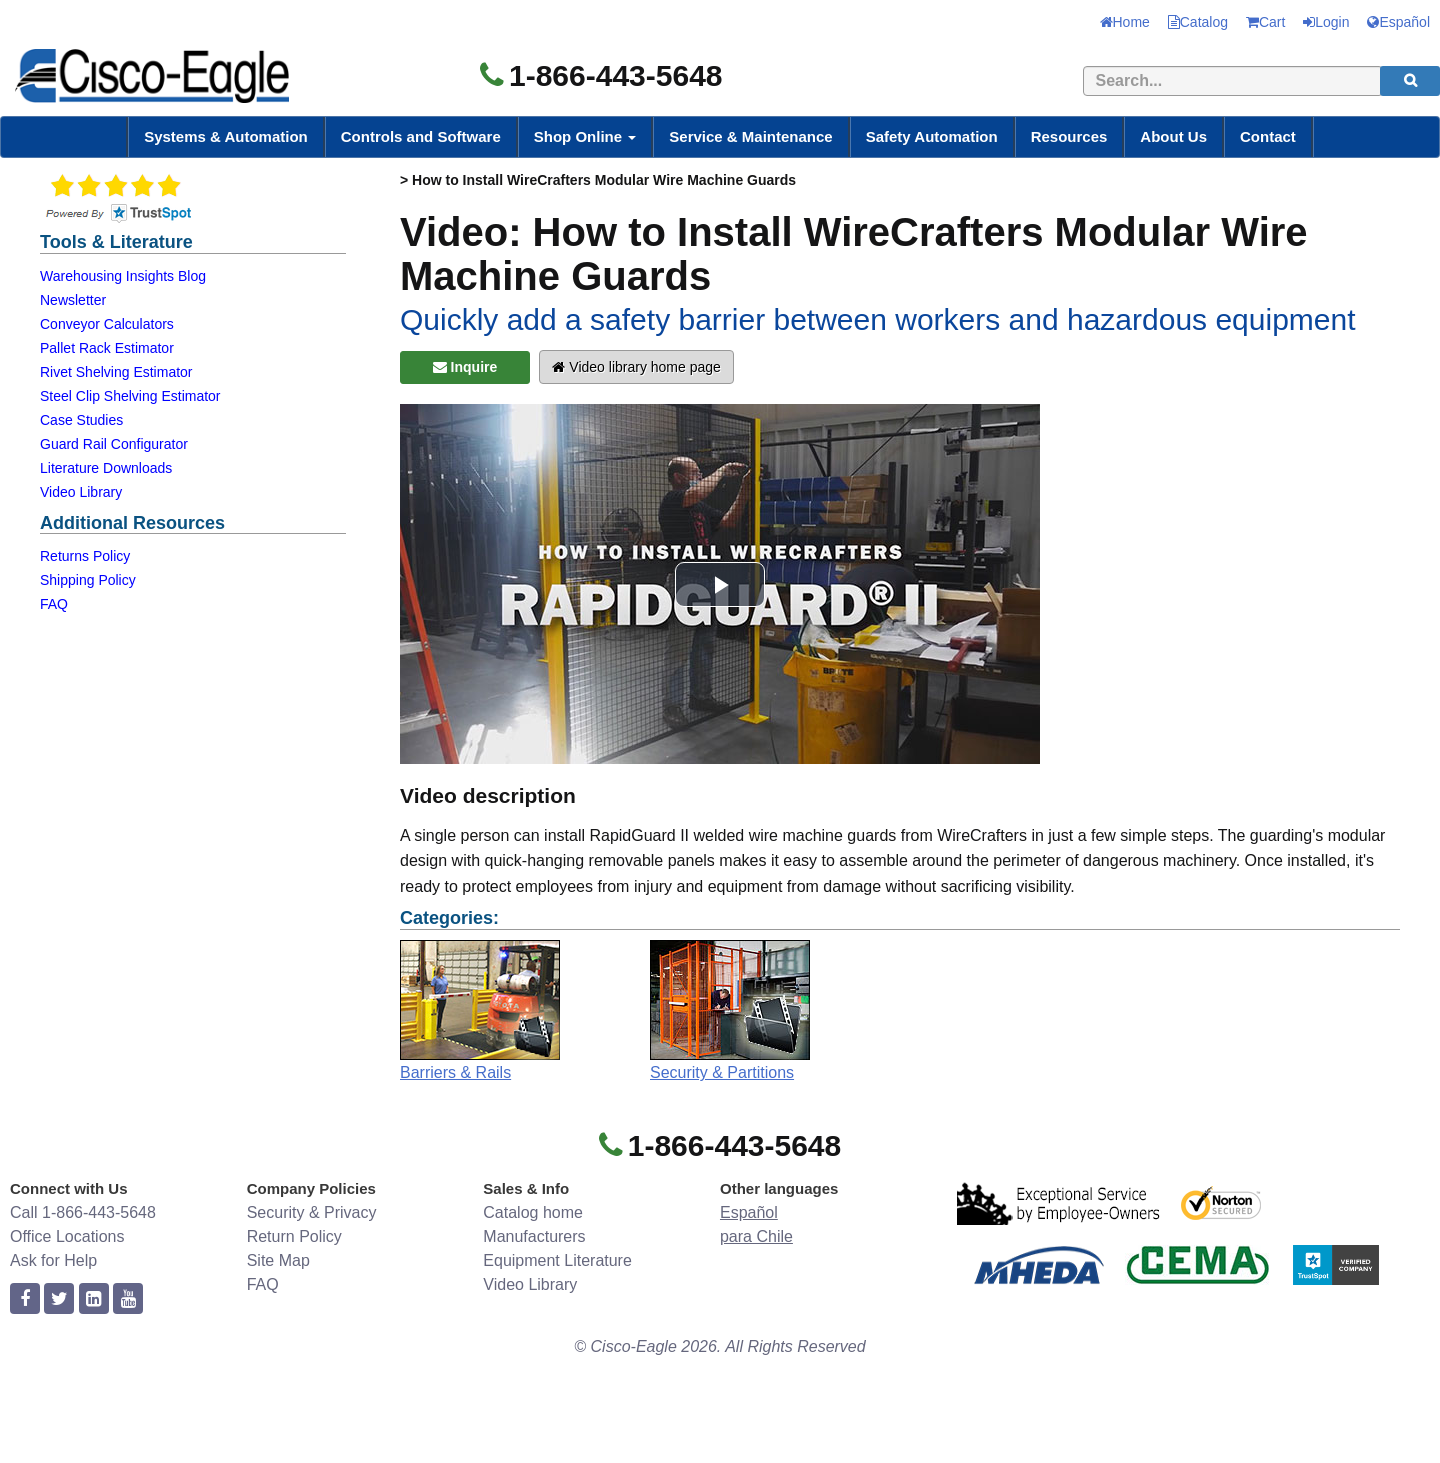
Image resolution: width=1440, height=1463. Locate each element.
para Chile (756, 1236)
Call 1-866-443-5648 (83, 1212)
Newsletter (73, 300)
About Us (1173, 136)
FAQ (54, 604)
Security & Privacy (312, 1212)
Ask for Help (53, 1260)
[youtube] (128, 1299)
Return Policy (294, 1236)
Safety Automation (932, 136)
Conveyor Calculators (107, 324)
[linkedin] (94, 1299)
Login (1326, 22)
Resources (1069, 136)
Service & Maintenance (750, 136)
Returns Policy (85, 556)
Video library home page (636, 367)
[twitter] (59, 1299)
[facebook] (25, 1299)
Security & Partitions (722, 1072)
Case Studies (81, 420)
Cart (1265, 22)
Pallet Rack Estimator (107, 348)
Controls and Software (421, 136)
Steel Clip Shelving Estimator (130, 396)
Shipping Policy (88, 580)
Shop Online (585, 136)
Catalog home (533, 1212)
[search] (1410, 81)
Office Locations (67, 1236)
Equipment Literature (557, 1260)
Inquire (465, 367)
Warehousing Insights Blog (123, 276)
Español (1398, 22)
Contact (1268, 136)
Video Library (81, 492)
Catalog (1198, 22)
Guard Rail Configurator (114, 444)
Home (1125, 22)
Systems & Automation (226, 136)
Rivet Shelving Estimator (116, 372)
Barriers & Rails (455, 1072)
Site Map (278, 1260)
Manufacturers (534, 1236)
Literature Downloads (106, 468)
